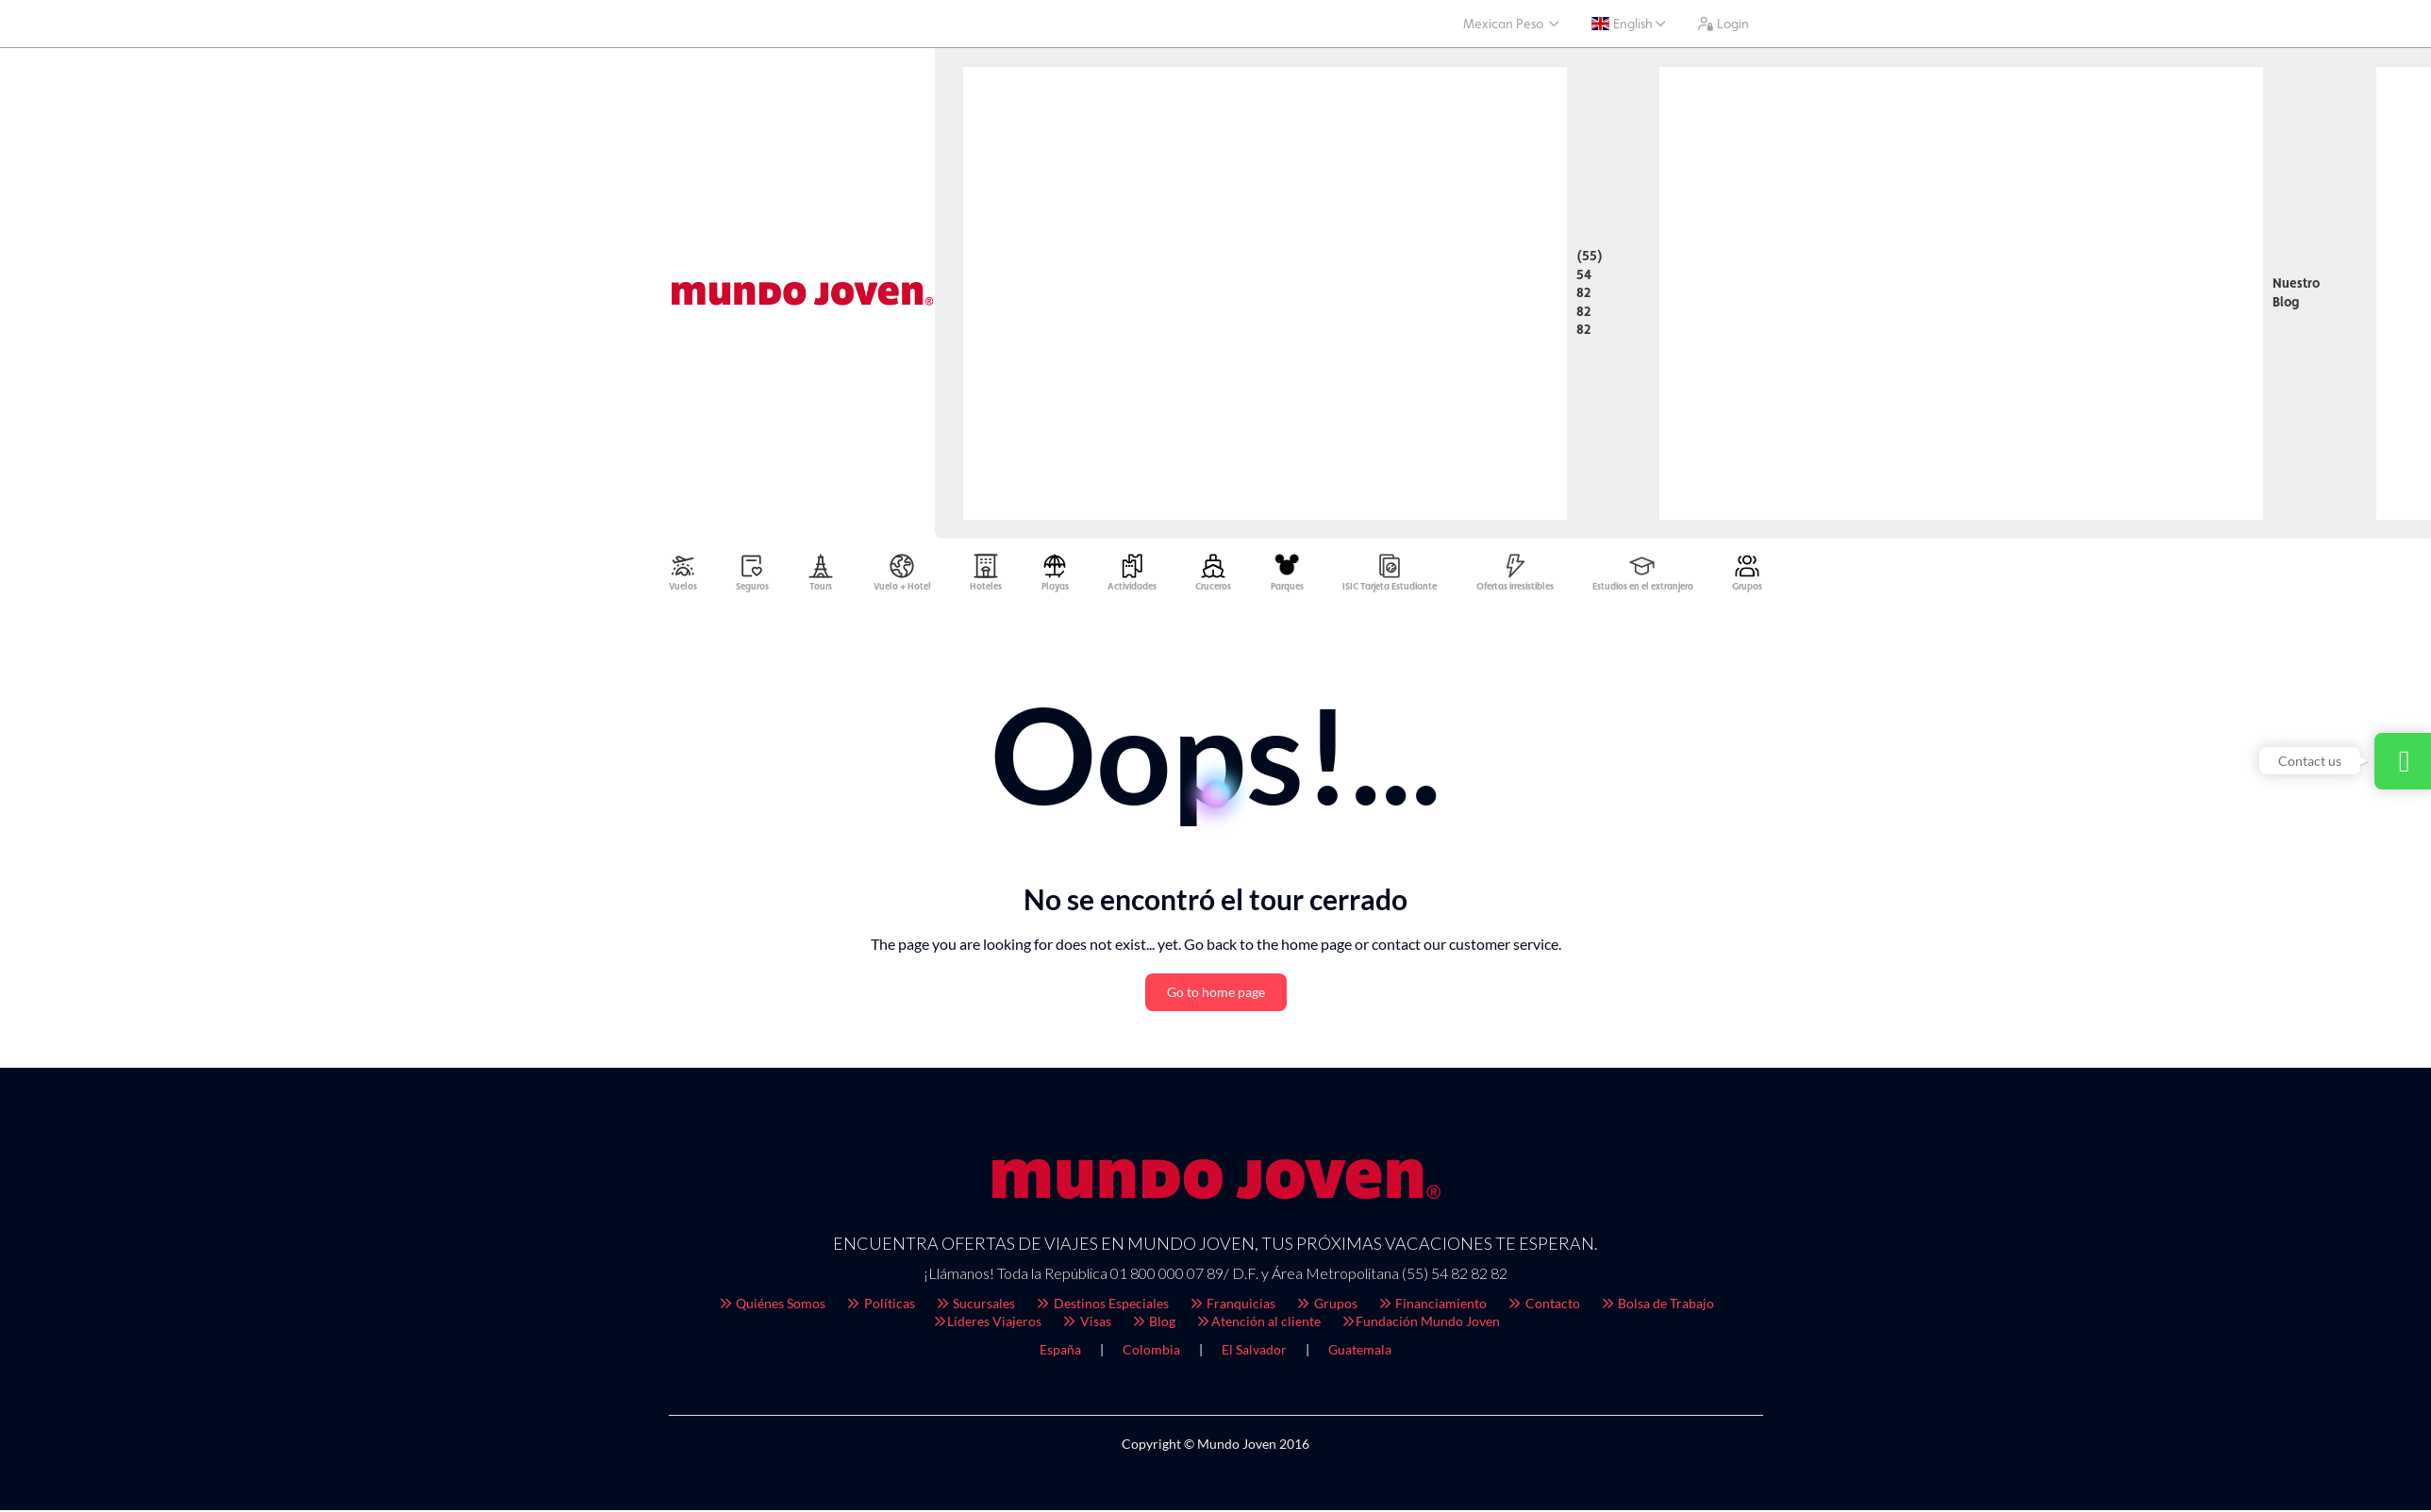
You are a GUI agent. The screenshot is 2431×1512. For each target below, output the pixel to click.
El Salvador (1254, 1354)
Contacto (1543, 1308)
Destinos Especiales (1101, 1308)
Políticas (879, 1308)
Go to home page (1216, 997)
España (1060, 1354)
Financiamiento (1432, 1308)
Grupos (1325, 1308)
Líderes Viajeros (986, 1326)
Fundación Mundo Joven (1420, 1326)
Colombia (1151, 1354)
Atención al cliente (1257, 1326)
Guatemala (1359, 1354)
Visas (1085, 1326)
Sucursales (975, 1308)
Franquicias (1232, 1308)
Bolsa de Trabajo (1657, 1308)
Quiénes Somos (771, 1308)
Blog (1153, 1326)
